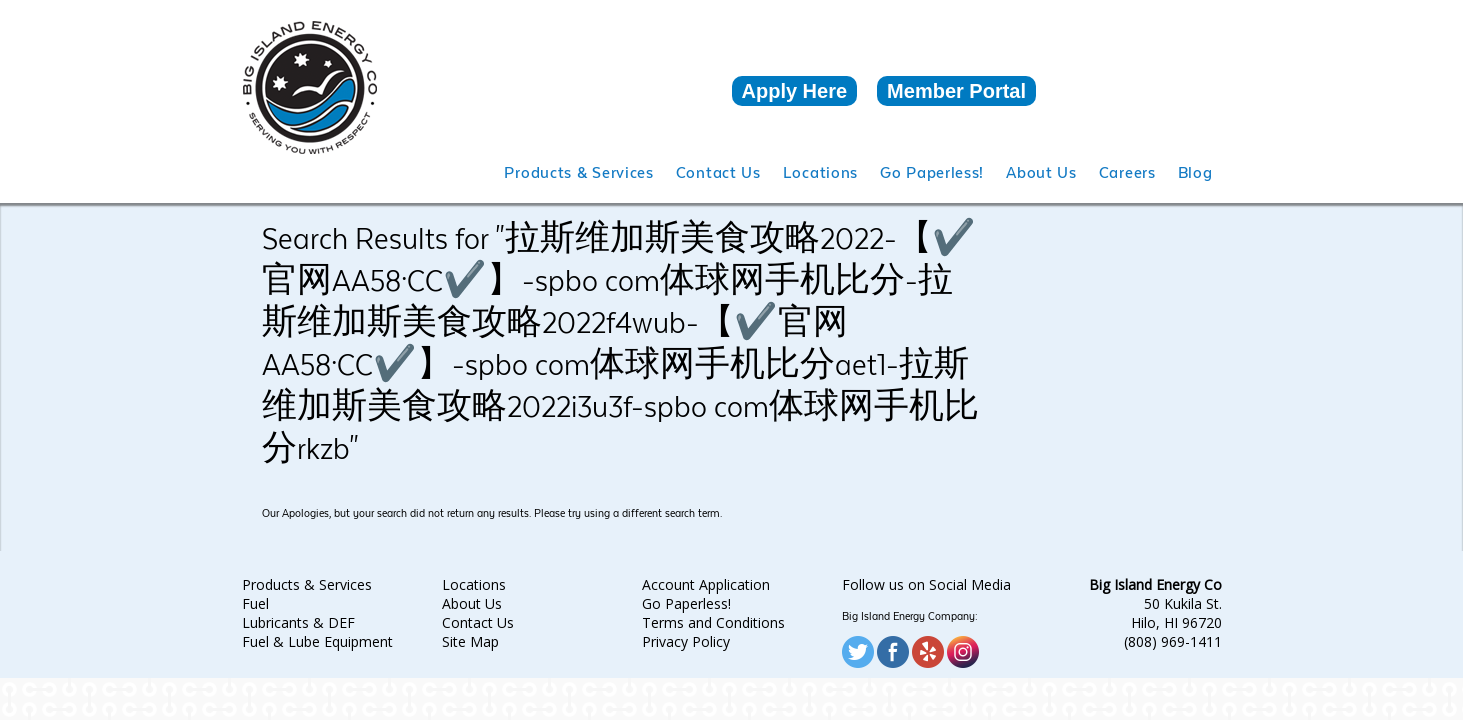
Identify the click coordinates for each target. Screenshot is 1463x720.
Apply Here (795, 91)
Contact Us (478, 622)
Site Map (470, 641)
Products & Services (307, 584)
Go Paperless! (686, 603)
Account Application (706, 584)
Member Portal (956, 91)
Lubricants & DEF (298, 622)
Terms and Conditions (713, 622)
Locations (474, 584)
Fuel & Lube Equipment (317, 641)
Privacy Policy (686, 641)
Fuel (255, 603)
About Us (472, 603)
